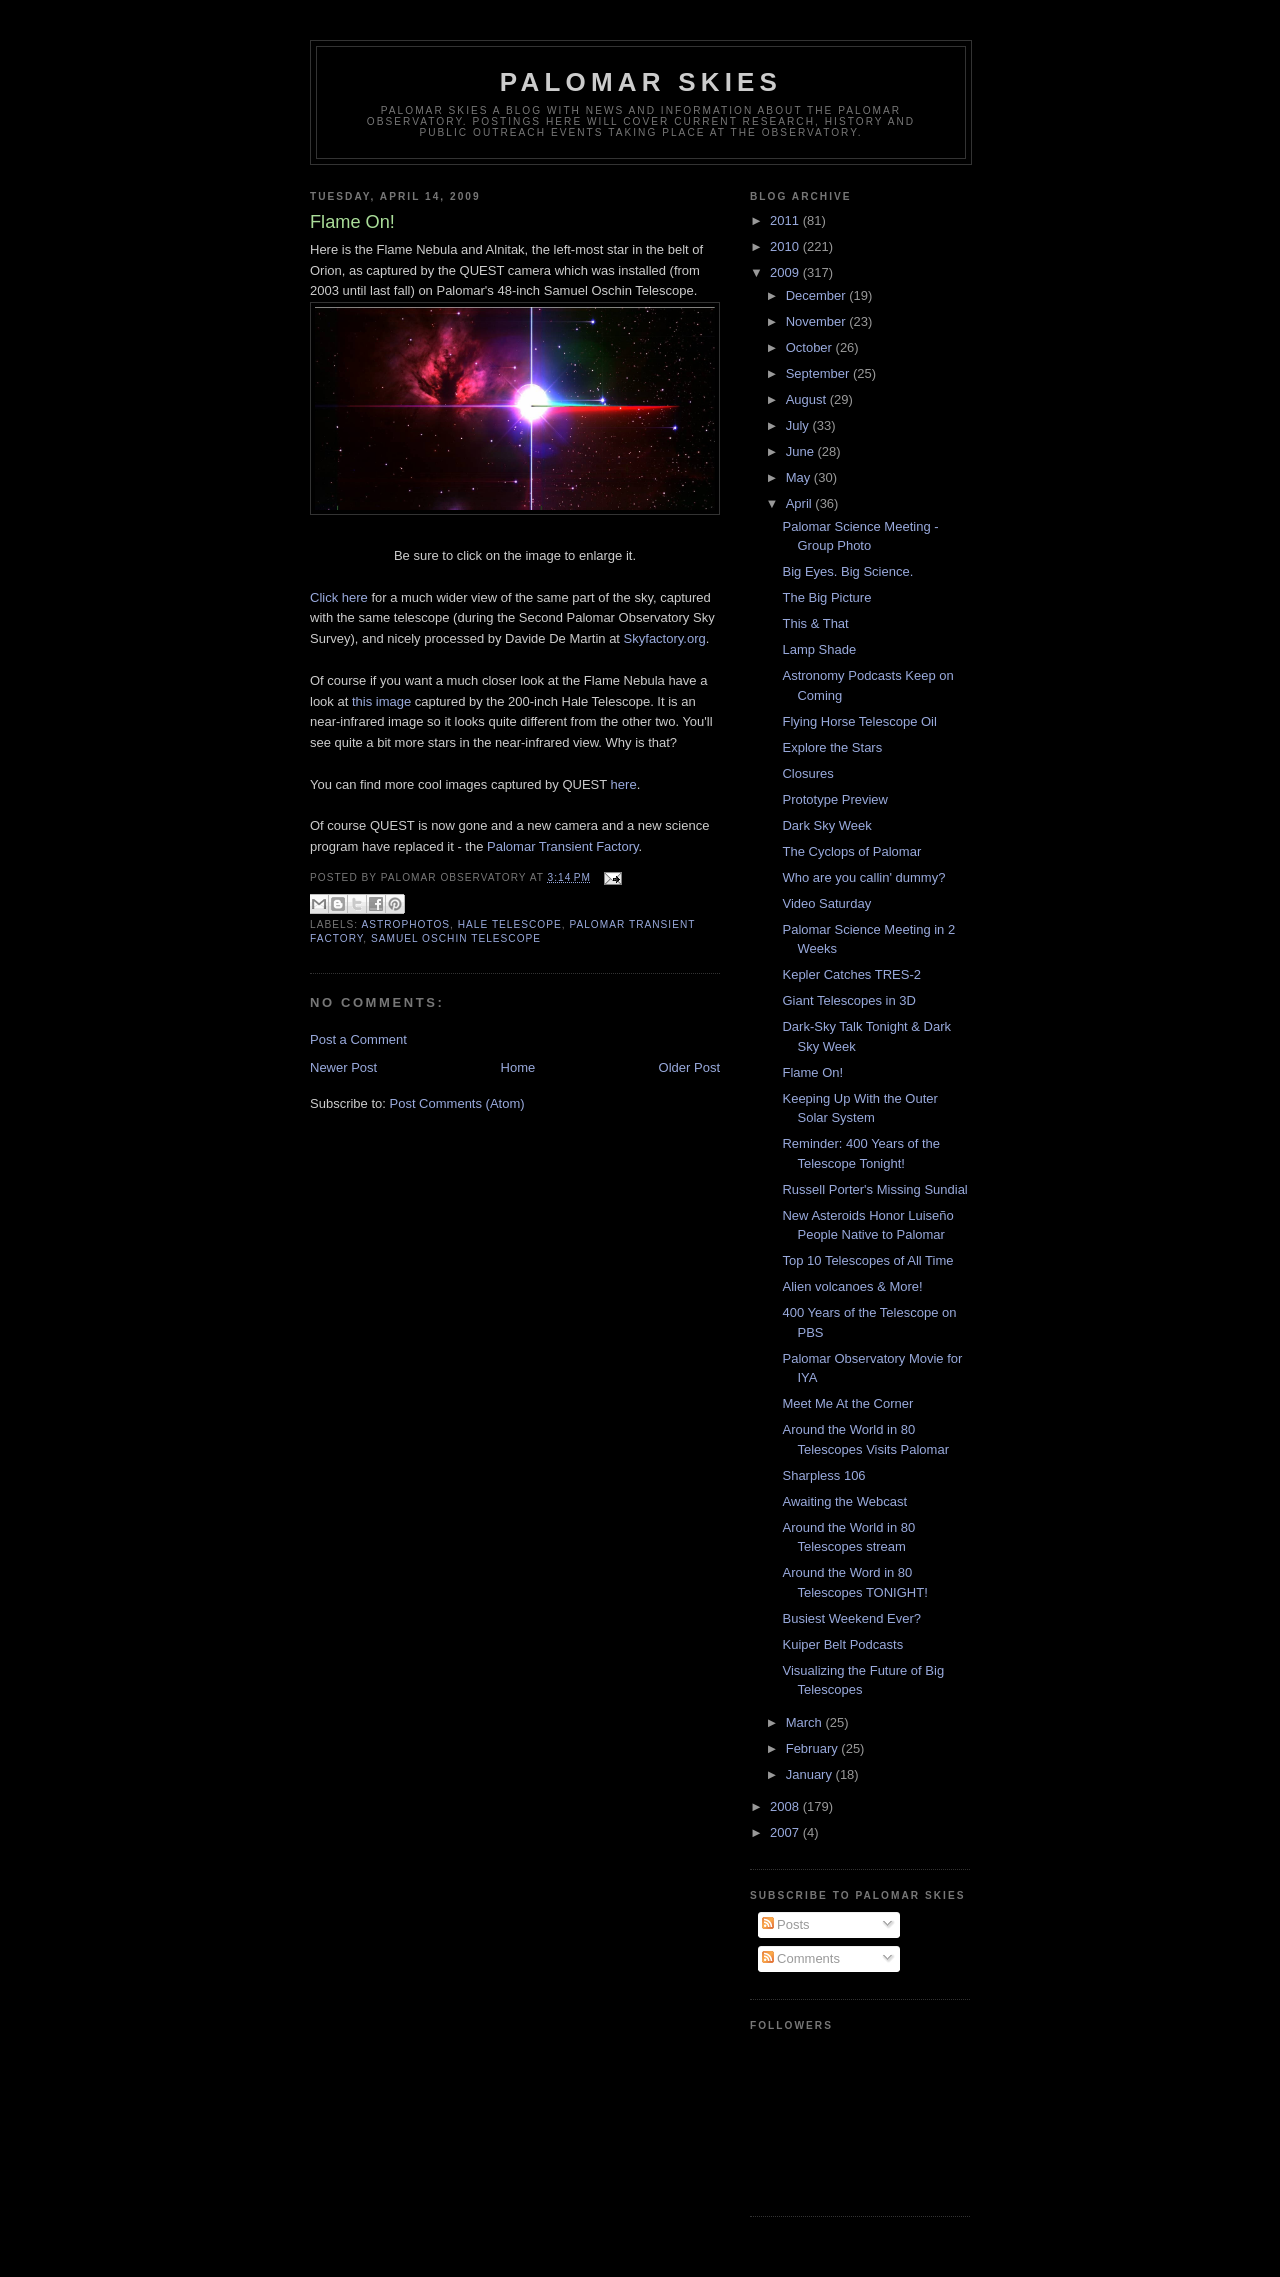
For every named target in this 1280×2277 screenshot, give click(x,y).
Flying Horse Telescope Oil (859, 721)
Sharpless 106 (823, 1475)
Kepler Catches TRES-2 (851, 974)
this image (381, 701)
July (799, 425)
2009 (786, 272)
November (818, 321)
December (818, 295)
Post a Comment (358, 1039)
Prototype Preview (835, 799)
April (801, 503)
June (802, 451)
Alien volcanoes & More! (852, 1286)
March (806, 1722)
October (811, 347)
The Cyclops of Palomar (851, 851)
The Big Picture (826, 597)
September (819, 373)
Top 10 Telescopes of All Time (867, 1260)
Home (518, 1067)
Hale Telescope (510, 924)
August (808, 399)
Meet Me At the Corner (847, 1403)
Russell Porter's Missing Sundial (874, 1189)
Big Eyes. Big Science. (847, 571)
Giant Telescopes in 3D (848, 1000)
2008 (786, 1806)
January (811, 1774)
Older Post (689, 1067)
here (624, 784)
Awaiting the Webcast (844, 1501)
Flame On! (812, 1072)
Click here (339, 597)
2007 (786, 1832)
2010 (786, 246)
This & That (815, 623)
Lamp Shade (819, 649)
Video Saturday (826, 903)
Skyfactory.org (665, 638)
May (800, 477)
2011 (786, 220)
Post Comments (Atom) (457, 1103)
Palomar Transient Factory (562, 846)
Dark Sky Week (826, 825)
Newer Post (343, 1067)
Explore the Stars (832, 747)
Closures (807, 773)
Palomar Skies (641, 82)
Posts (786, 1924)
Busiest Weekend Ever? (851, 1618)
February (814, 1748)
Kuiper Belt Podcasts (842, 1644)
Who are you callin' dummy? (863, 877)
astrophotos (405, 924)
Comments (801, 1958)
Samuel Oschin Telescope (456, 938)
